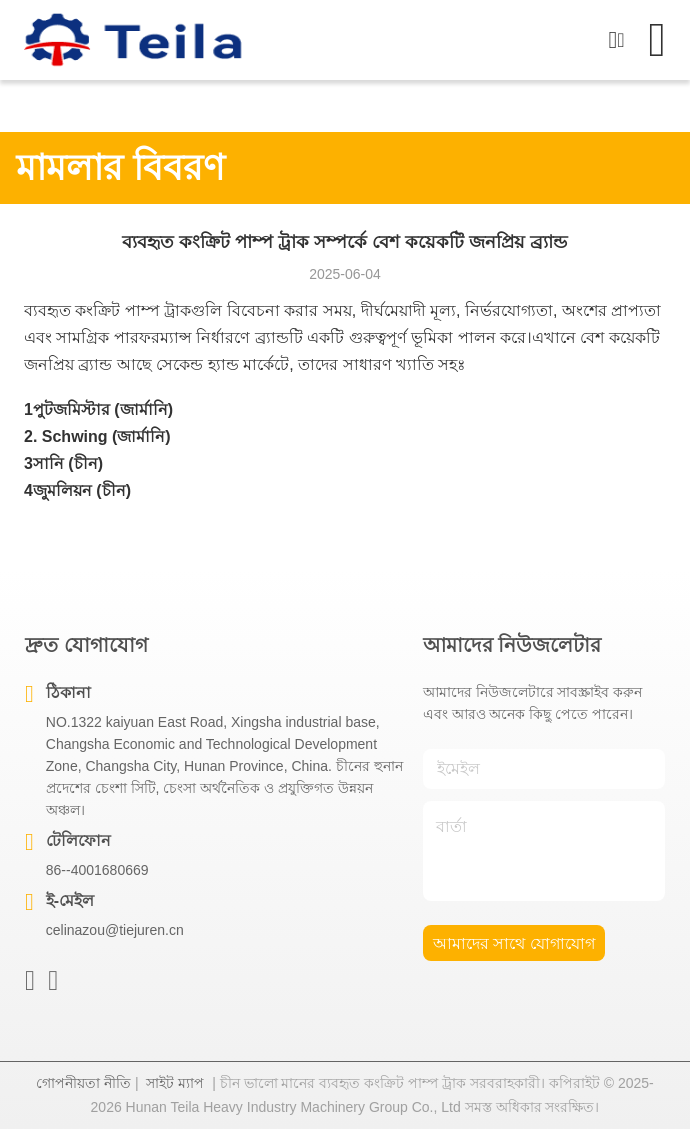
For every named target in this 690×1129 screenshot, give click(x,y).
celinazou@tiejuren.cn (115, 930)
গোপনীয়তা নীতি (83, 1083)
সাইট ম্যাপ (175, 1083)
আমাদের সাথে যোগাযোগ (514, 943)
